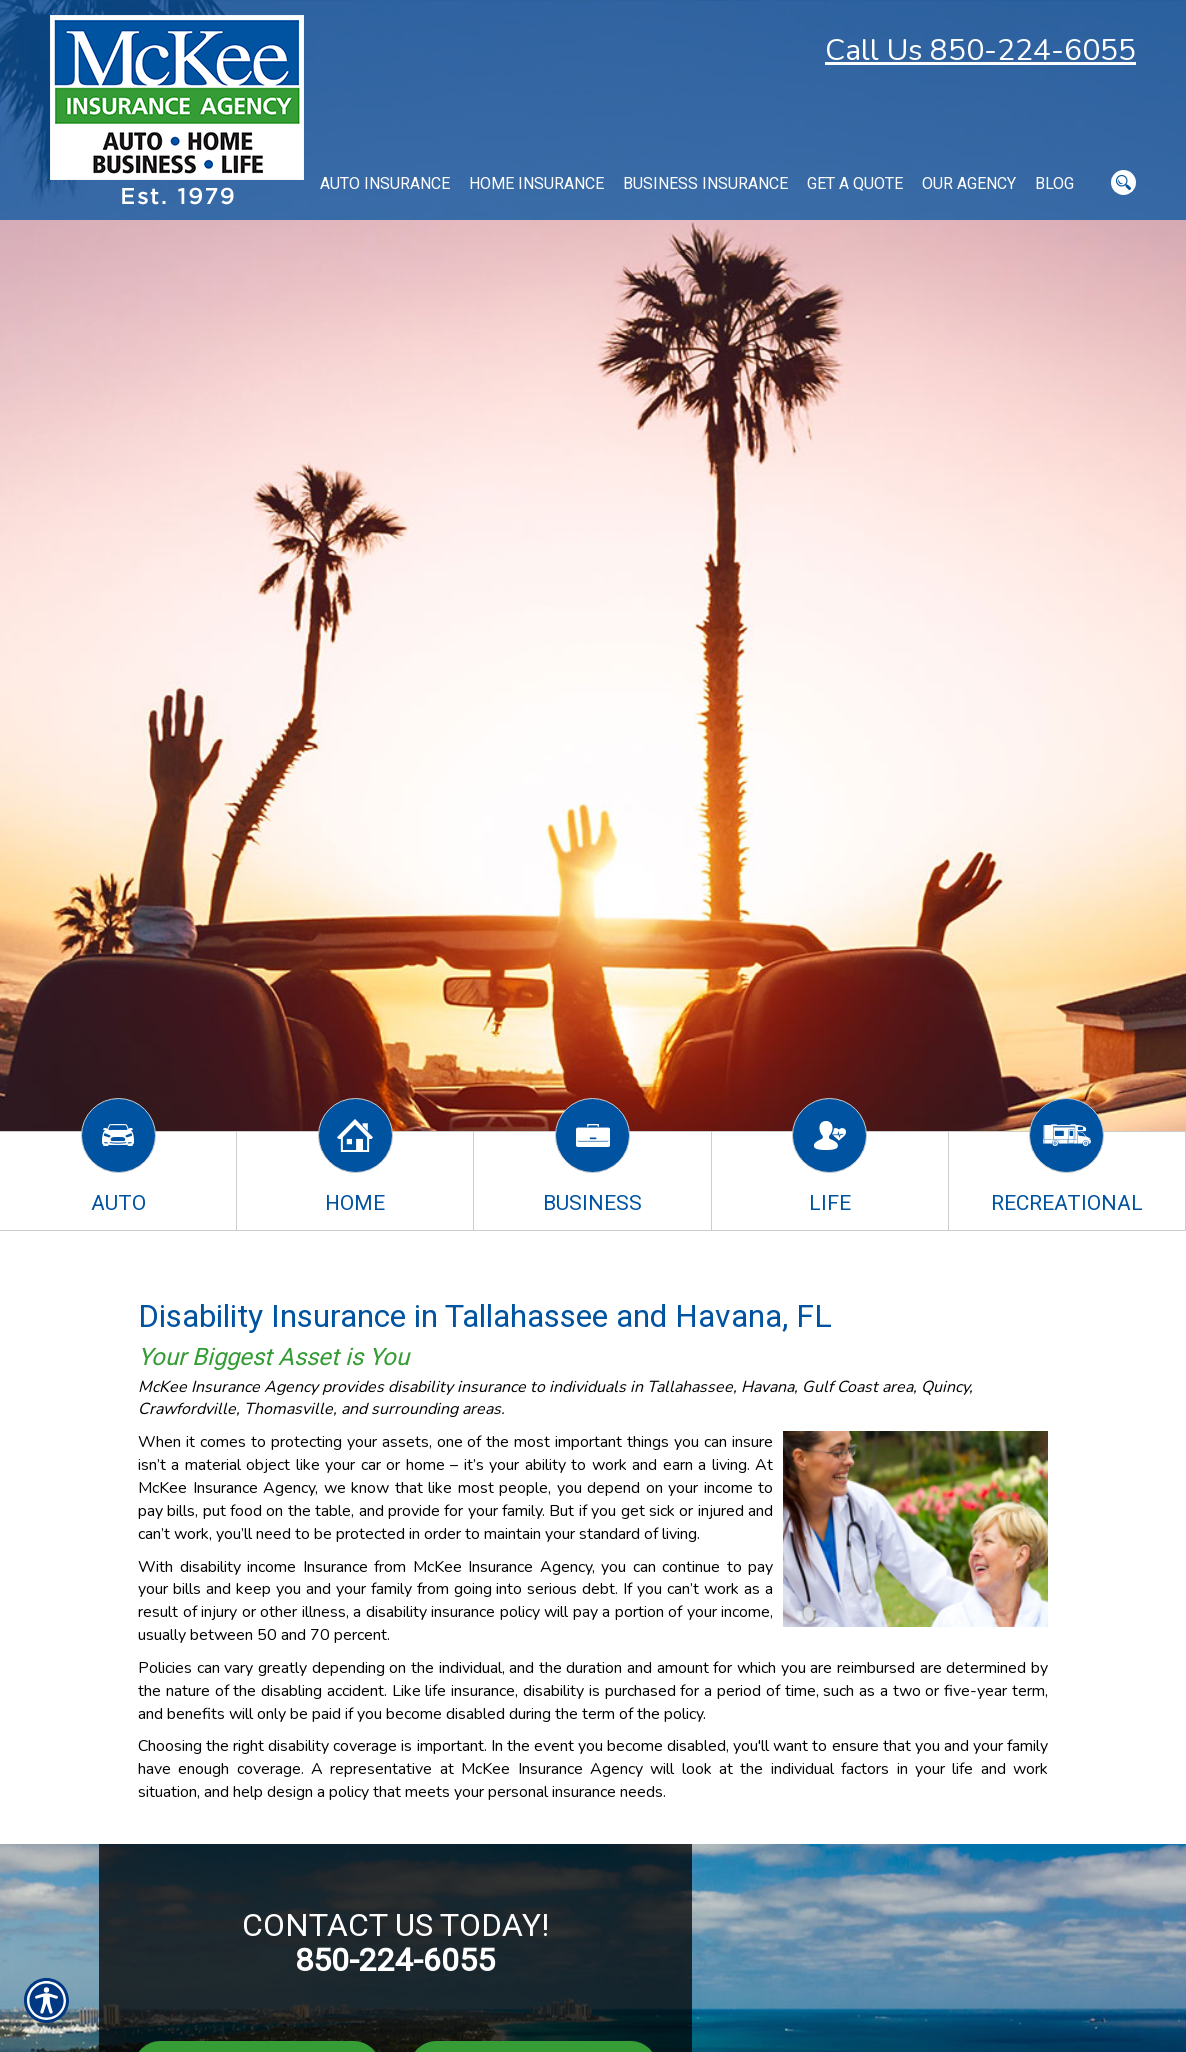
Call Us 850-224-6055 (980, 50)
